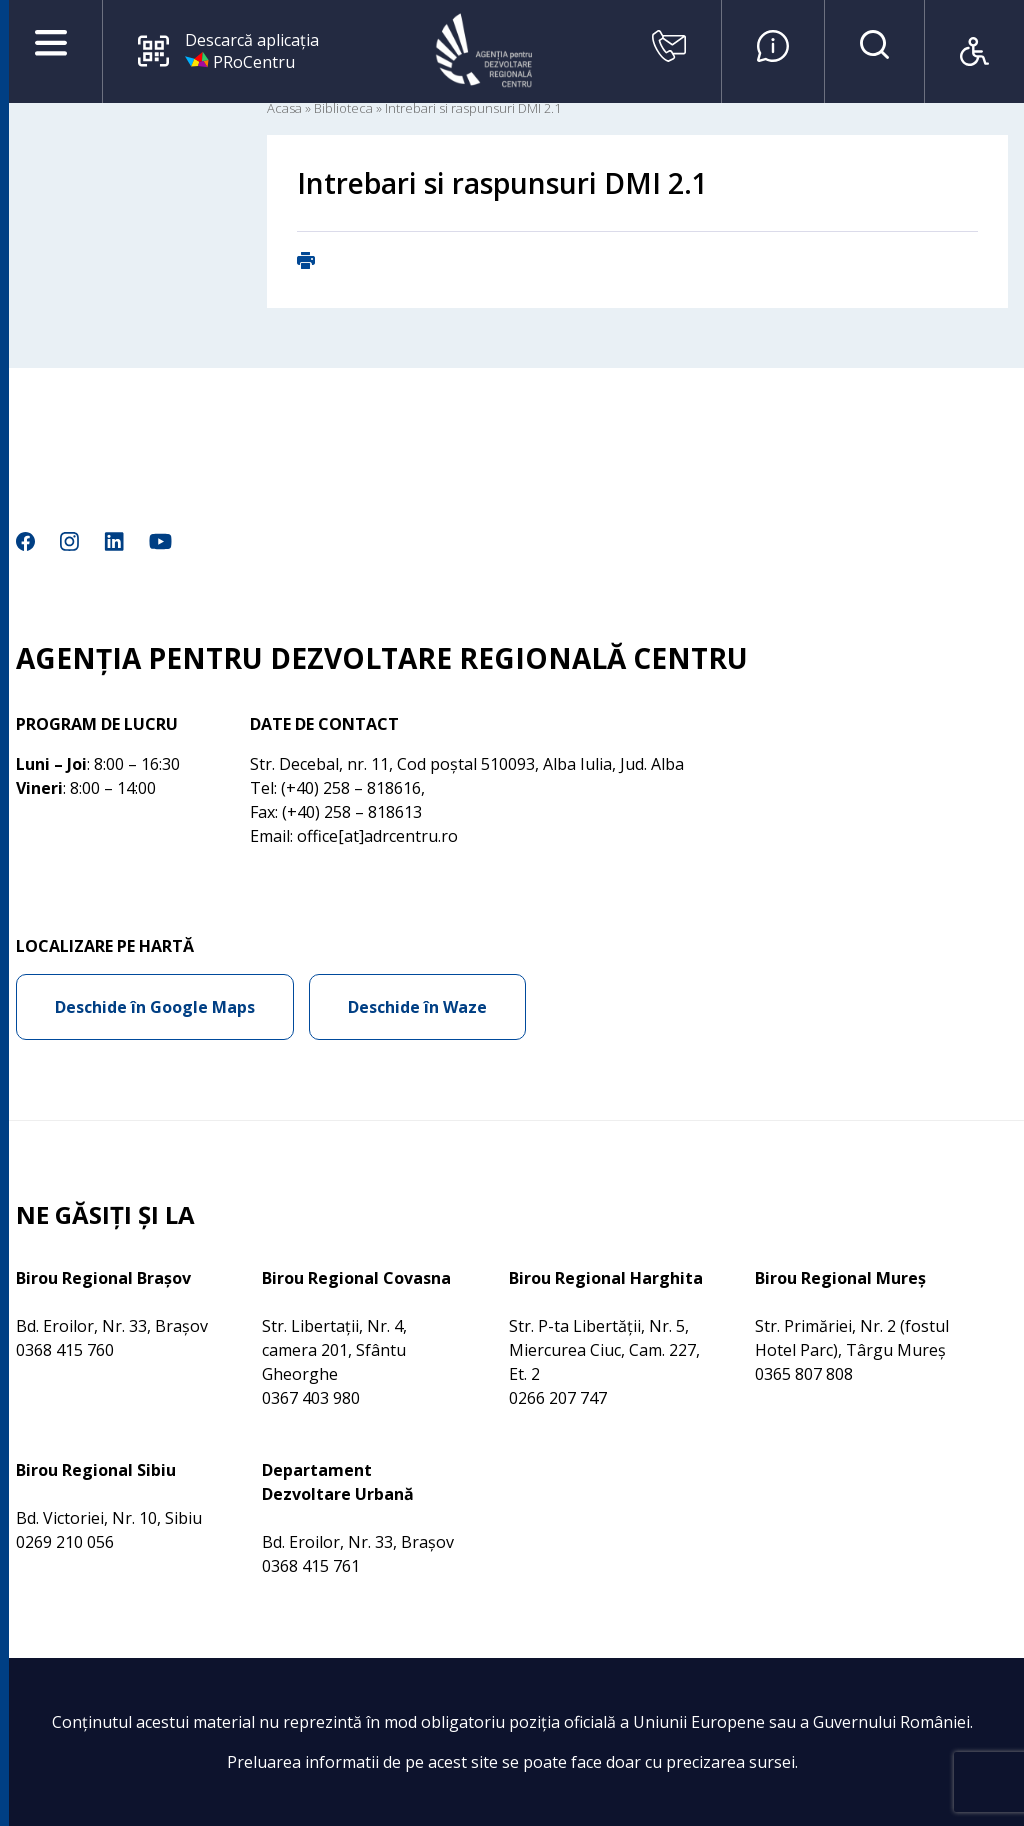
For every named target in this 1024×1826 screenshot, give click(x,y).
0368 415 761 (311, 1566)
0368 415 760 (65, 1350)
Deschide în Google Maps (155, 1007)
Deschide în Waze (417, 1007)
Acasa (284, 108)
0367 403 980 (311, 1398)
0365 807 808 (804, 1374)
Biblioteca (343, 108)
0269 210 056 (65, 1542)
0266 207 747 (558, 1398)
